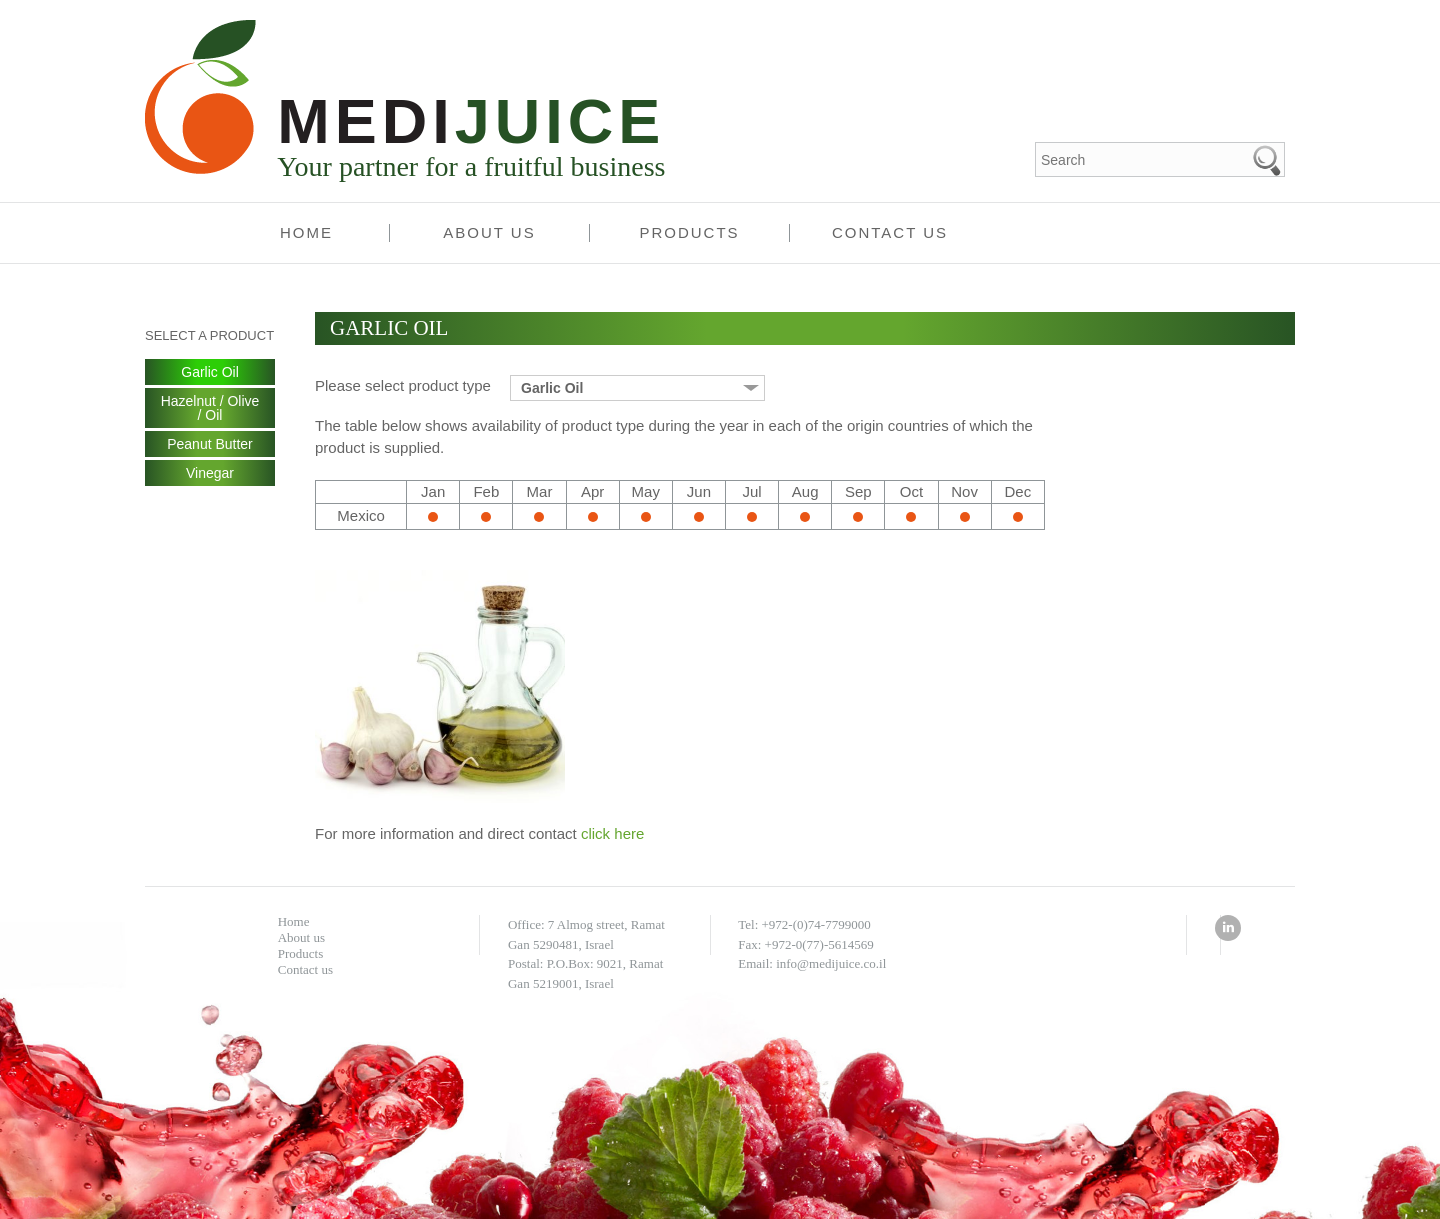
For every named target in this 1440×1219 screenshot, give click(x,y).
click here (612, 833)
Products (689, 232)
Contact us (890, 232)
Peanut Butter (210, 444)
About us (489, 232)
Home (306, 232)
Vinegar (210, 473)
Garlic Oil (210, 372)
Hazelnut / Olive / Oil (210, 408)
